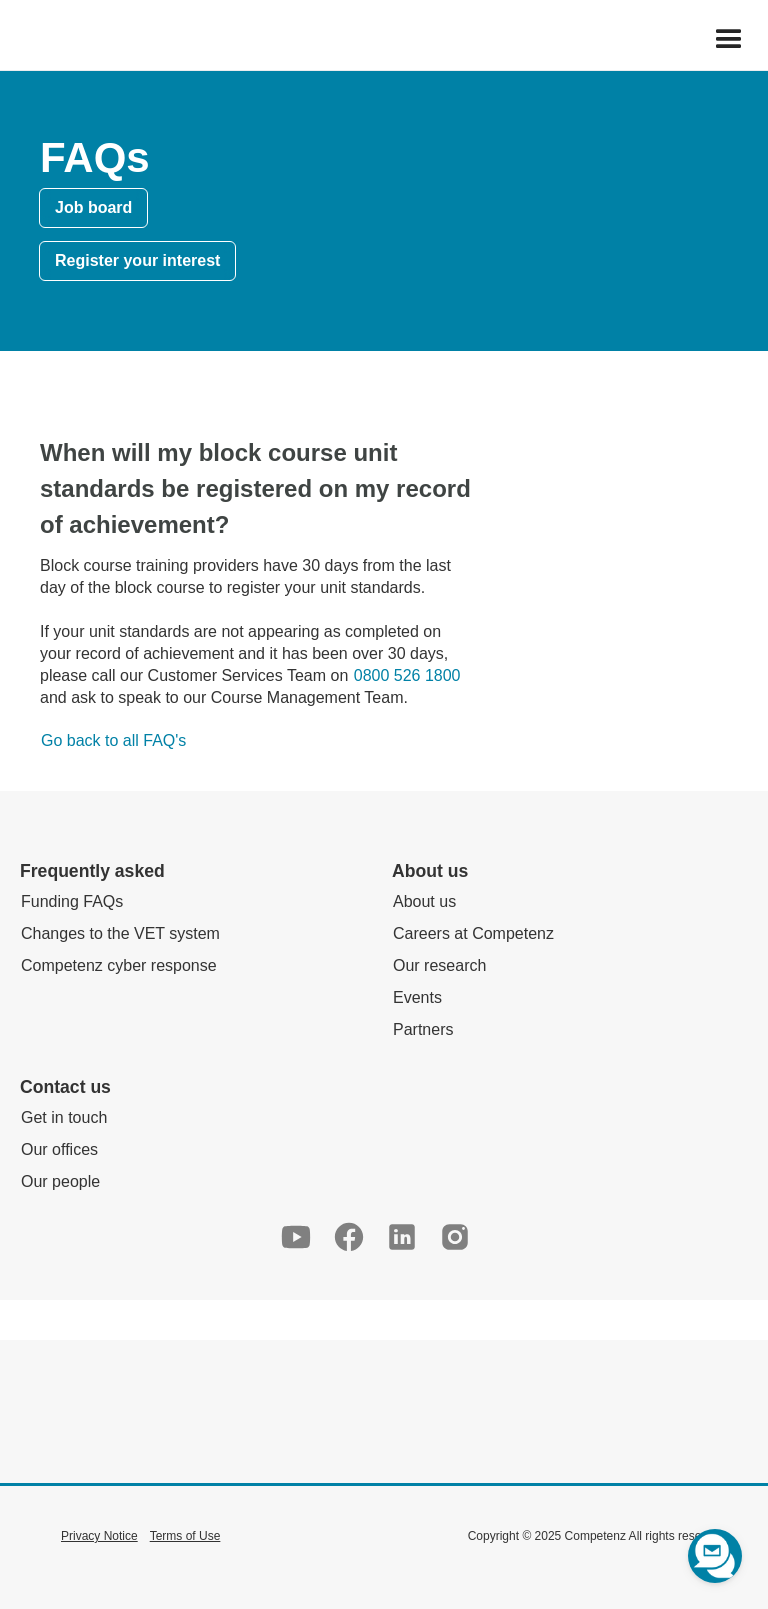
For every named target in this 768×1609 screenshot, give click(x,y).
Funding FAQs (72, 901)
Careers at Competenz (473, 933)
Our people (60, 1181)
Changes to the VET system (120, 933)
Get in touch (64, 1117)
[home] (11, 40)
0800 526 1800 (407, 675)
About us (424, 901)
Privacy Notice (99, 1536)
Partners (423, 1029)
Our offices (59, 1149)
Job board (93, 207)
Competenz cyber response (119, 965)
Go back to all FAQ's (113, 740)
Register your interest (137, 260)
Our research (439, 965)
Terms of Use (185, 1536)
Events (417, 997)
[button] (729, 40)
